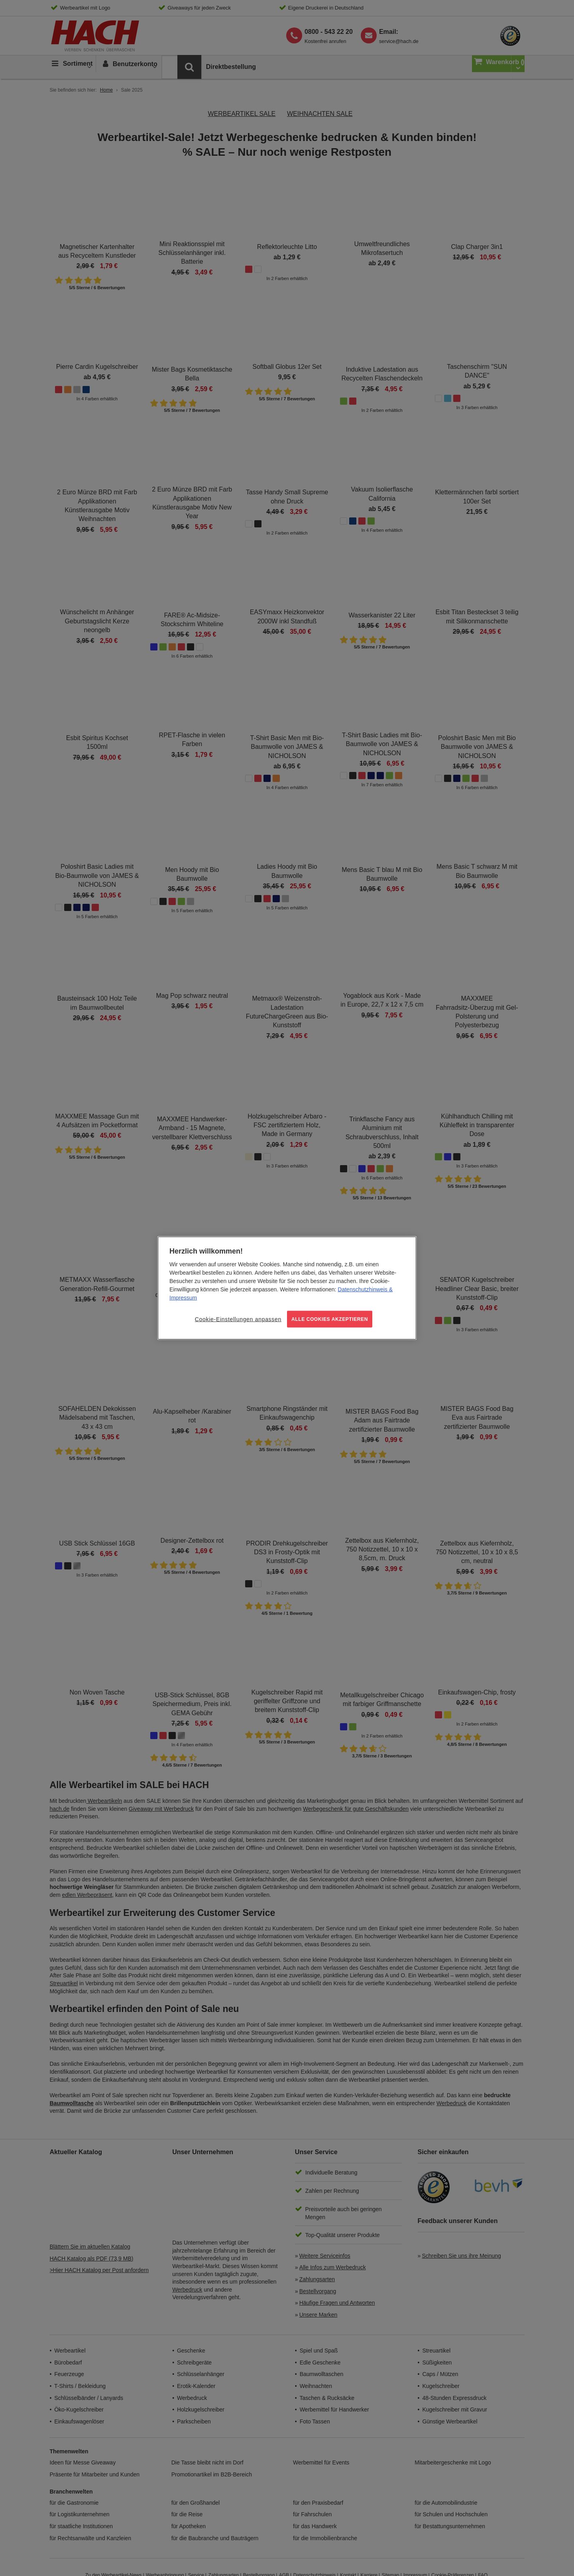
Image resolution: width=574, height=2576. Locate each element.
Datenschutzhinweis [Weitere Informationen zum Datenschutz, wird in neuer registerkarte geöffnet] (362, 1289)
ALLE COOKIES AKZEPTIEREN (329, 1319)
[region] (287, 1288)
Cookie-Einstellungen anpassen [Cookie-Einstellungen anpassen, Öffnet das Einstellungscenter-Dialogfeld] (238, 1319)
